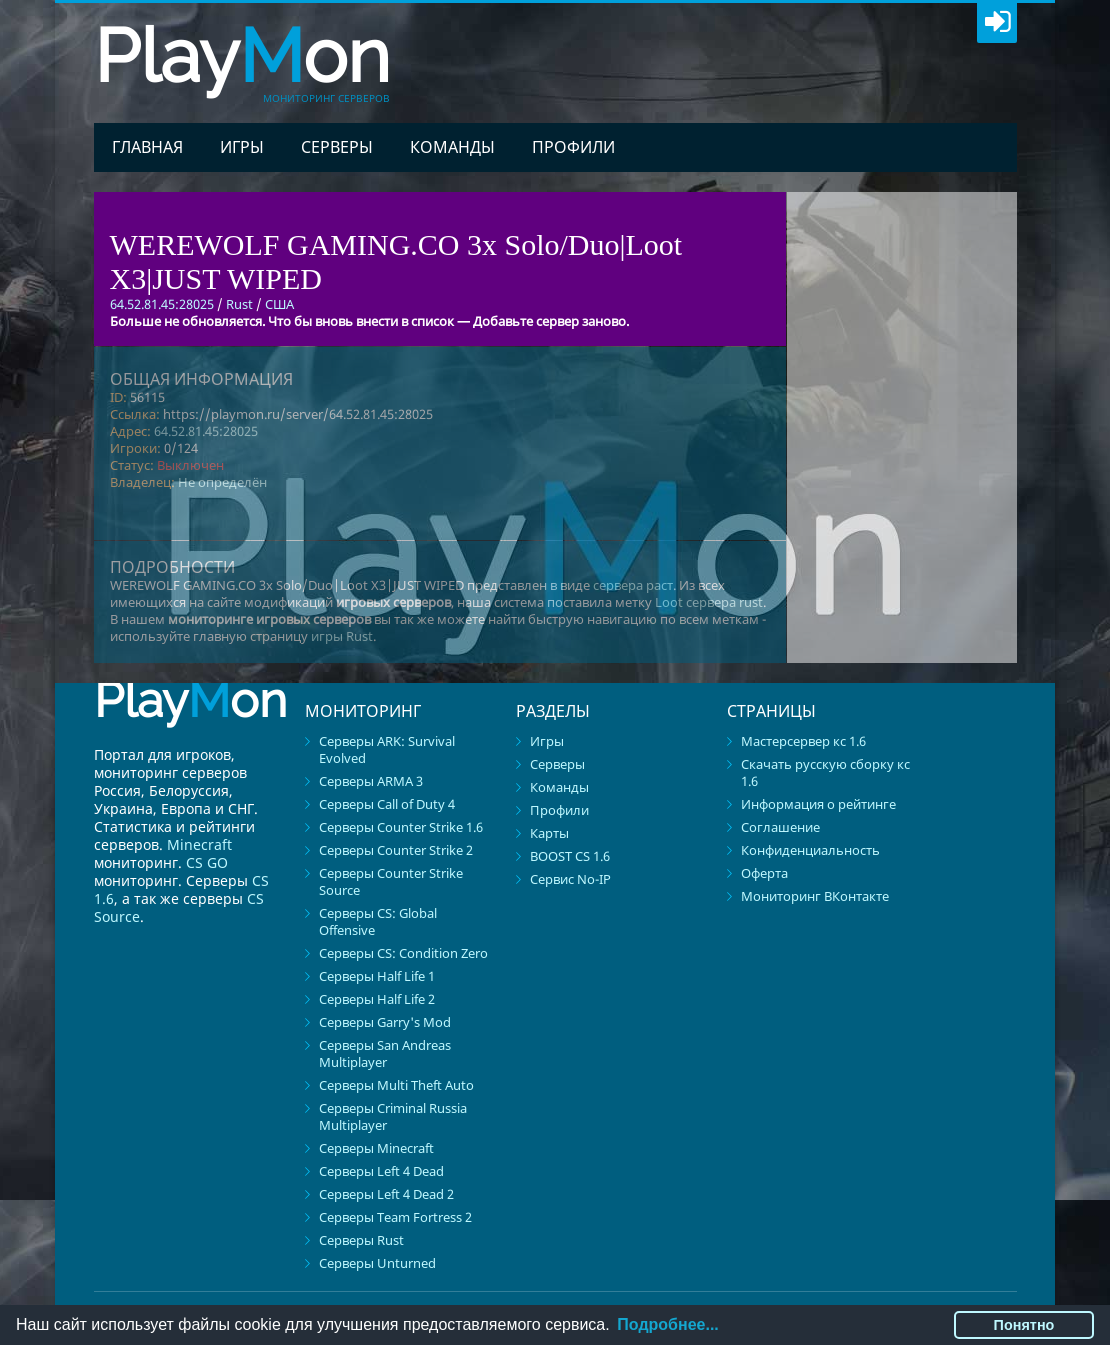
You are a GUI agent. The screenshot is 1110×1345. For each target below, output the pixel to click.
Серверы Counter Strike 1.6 (401, 827)
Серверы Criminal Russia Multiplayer (393, 1116)
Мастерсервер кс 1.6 (803, 741)
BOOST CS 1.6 (570, 856)
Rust (239, 304)
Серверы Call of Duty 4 (387, 804)
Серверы (337, 147)
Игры (242, 147)
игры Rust (342, 636)
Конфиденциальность (810, 850)
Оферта (764, 873)
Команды (452, 147)
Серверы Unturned (377, 1263)
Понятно (1024, 1325)
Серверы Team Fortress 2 (395, 1217)
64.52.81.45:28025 (206, 431)
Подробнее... (667, 1324)
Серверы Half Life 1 (377, 976)
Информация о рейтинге (818, 804)
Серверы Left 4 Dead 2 (386, 1194)
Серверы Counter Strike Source (391, 881)
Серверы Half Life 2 (377, 999)
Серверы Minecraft (376, 1148)
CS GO (207, 862)
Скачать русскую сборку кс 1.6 (825, 772)
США (279, 304)
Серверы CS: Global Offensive (378, 921)
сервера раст (633, 585)
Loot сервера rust (709, 602)
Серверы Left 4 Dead (381, 1171)
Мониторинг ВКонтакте (815, 896)
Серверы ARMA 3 (371, 781)
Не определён (222, 482)
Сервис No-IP (570, 879)
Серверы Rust (361, 1240)
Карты (549, 833)
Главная (147, 147)
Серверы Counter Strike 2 (396, 850)
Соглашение (780, 827)
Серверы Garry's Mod (385, 1022)
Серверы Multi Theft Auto (396, 1085)
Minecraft (199, 844)
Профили (573, 147)
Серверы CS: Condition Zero (403, 953)
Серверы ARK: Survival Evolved (387, 749)
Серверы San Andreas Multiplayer (385, 1053)
